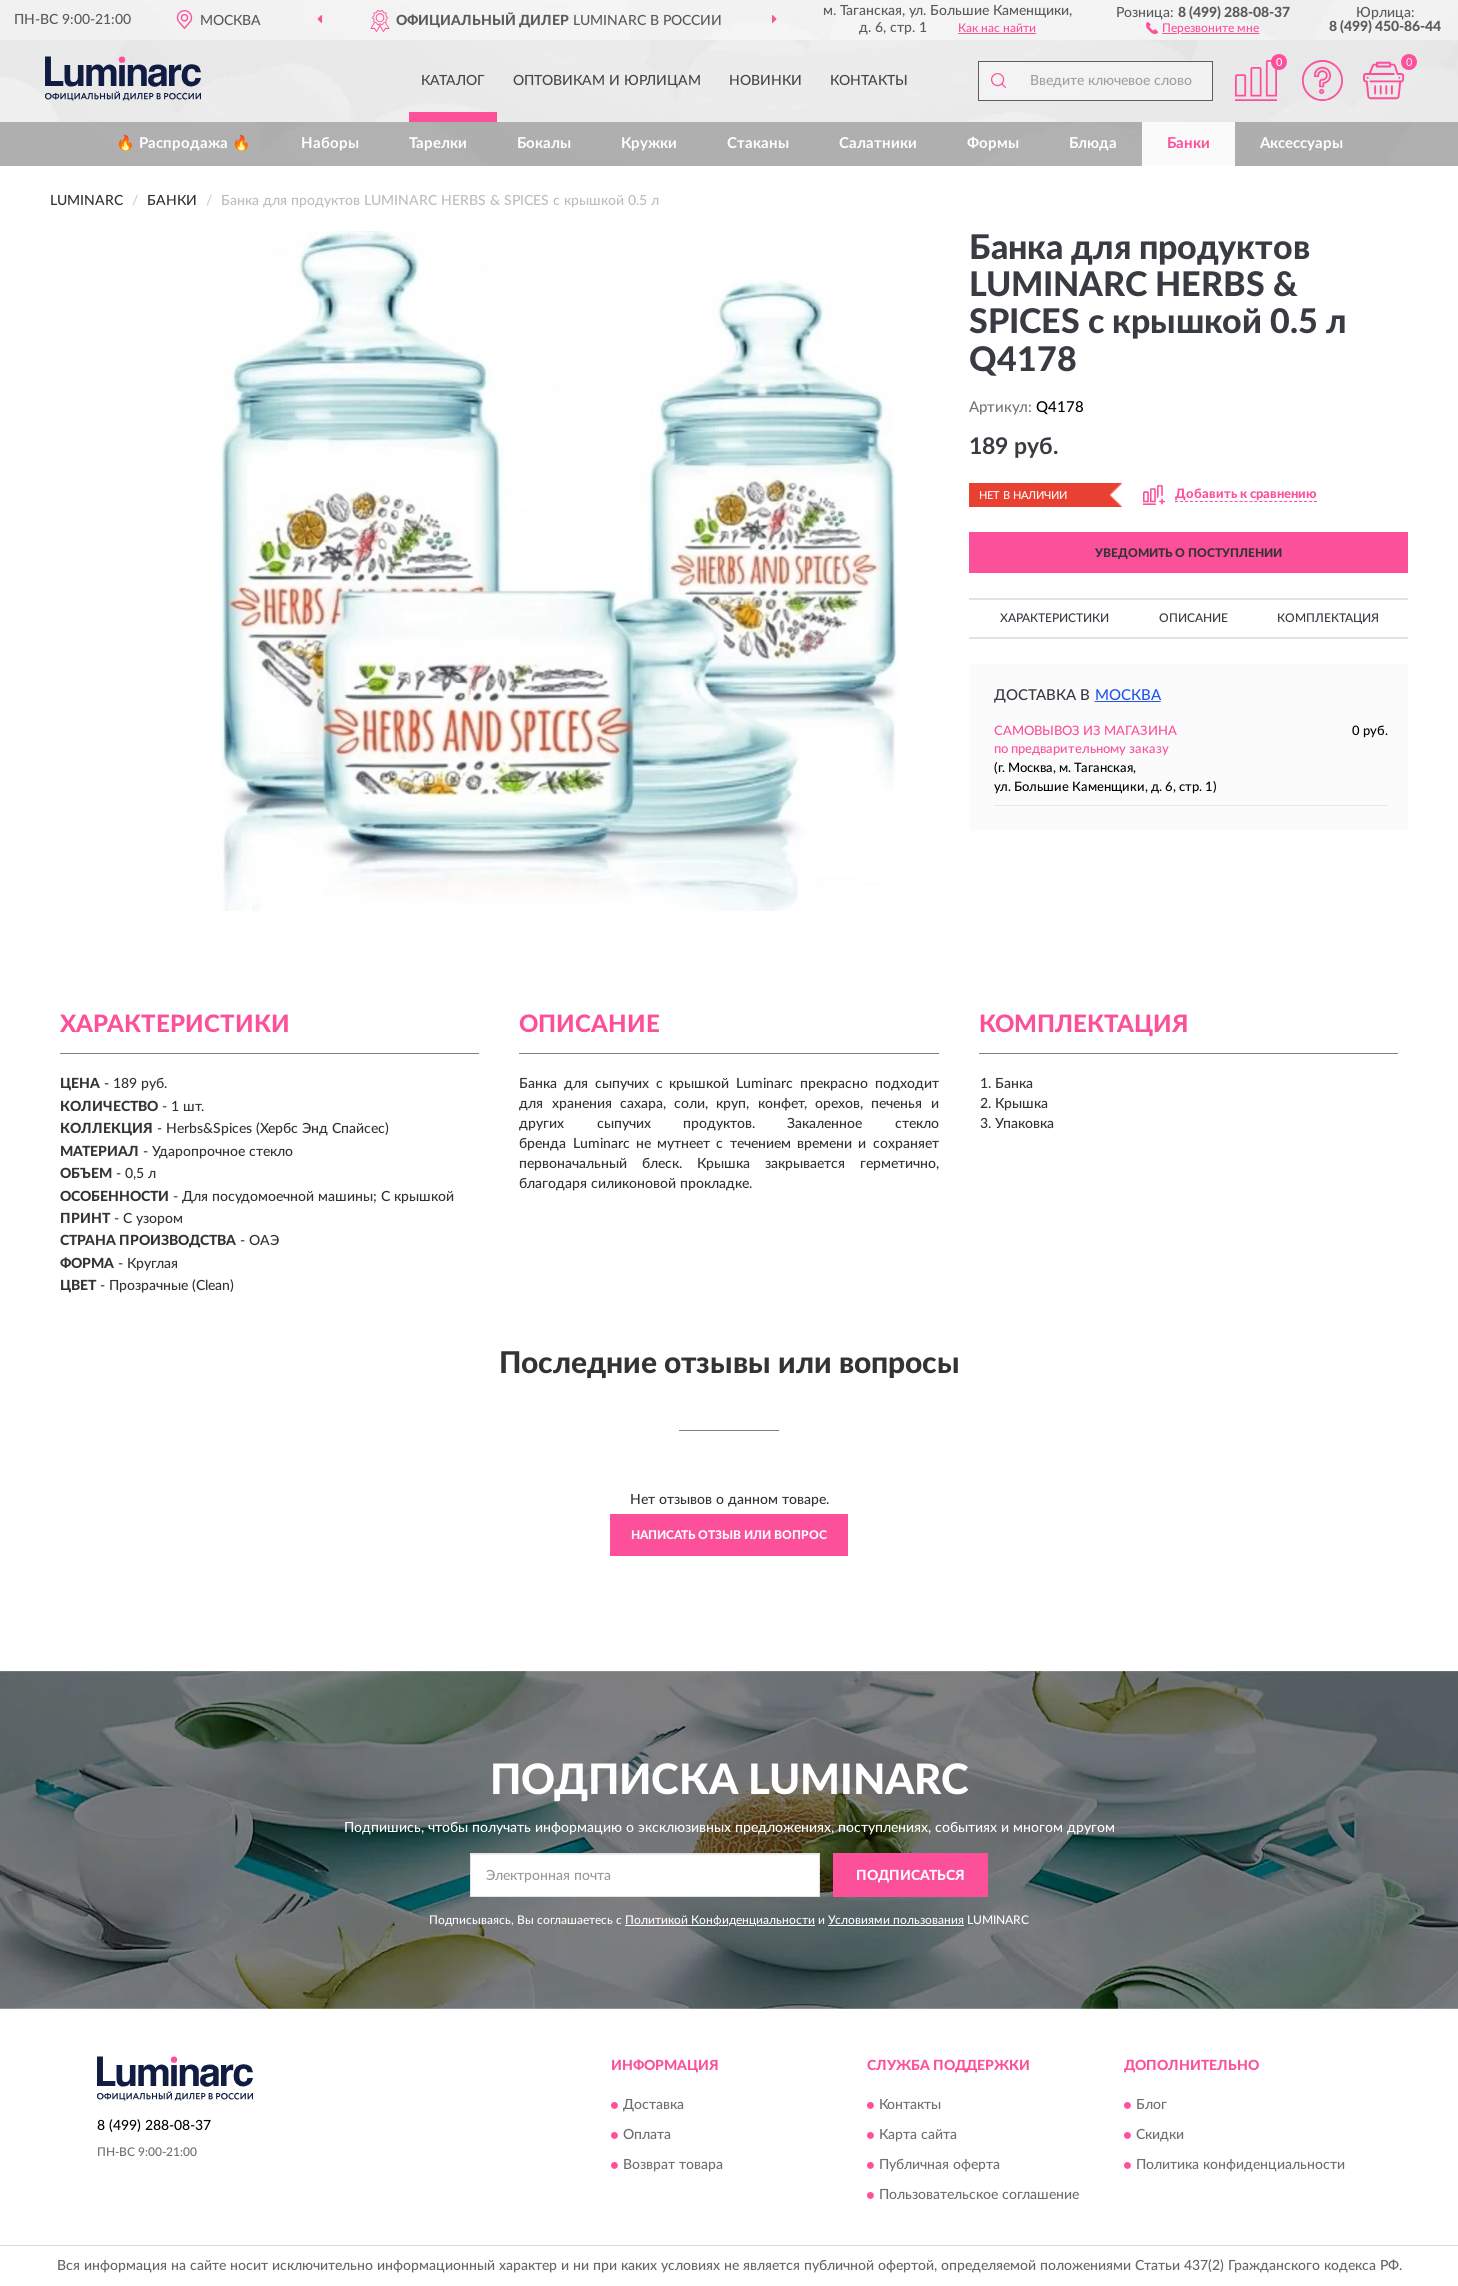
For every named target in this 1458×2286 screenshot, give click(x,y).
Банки (1188, 143)
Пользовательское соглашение (979, 2195)
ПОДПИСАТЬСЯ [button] (910, 1876)
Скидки (1160, 2135)
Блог (1151, 2105)
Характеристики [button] (1054, 618)
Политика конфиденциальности (1240, 2165)
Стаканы (758, 143)
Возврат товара (673, 2165)
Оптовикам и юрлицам (607, 81)
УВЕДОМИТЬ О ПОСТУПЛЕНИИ (1188, 553)
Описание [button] (1193, 618)
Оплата (647, 2135)
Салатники (878, 143)
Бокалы (544, 143)
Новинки (765, 81)
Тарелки (438, 143)
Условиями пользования (896, 1920)
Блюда (1093, 143)
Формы (993, 143)
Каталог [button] (453, 81)
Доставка (653, 2105)
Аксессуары (1301, 143)
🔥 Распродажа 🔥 (183, 143)
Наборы (330, 143)
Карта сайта (918, 2135)
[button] (1202, 27)
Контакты (869, 81)
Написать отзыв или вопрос (729, 1535)
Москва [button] (1128, 695)
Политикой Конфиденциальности (720, 1920)
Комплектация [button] (1328, 618)
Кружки (649, 143)
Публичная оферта (939, 2165)
